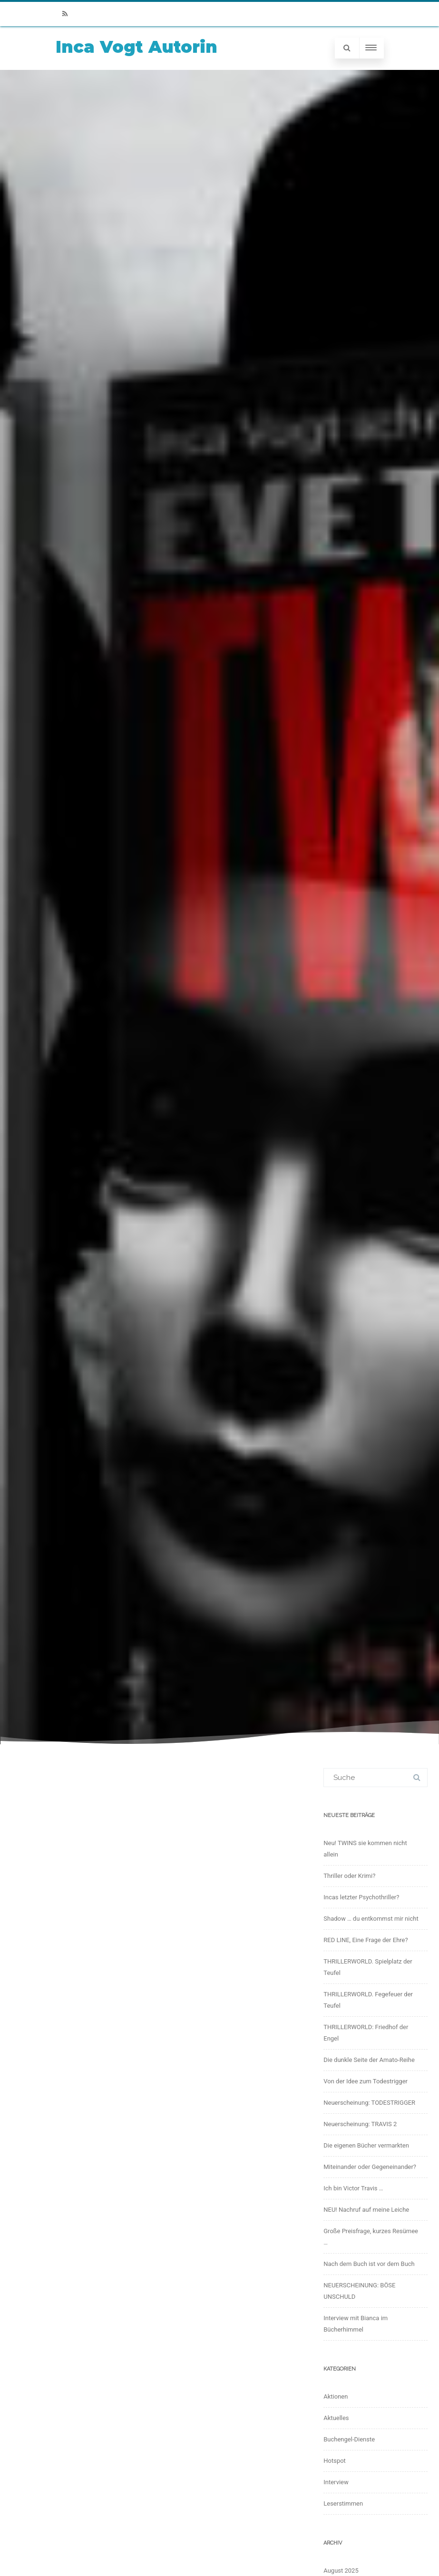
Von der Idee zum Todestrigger (365, 2081)
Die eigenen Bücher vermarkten (366, 2145)
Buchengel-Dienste (349, 2439)
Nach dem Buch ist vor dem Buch (369, 2263)
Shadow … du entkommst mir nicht (370, 1918)
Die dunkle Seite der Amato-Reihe (369, 2059)
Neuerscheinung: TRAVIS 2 (360, 2124)
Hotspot (334, 2460)
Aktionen (335, 2396)
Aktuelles (336, 2417)
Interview (336, 2482)
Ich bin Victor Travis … (353, 2188)
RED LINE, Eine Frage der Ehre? (365, 1940)
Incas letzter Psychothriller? (361, 1897)
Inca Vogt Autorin (136, 47)
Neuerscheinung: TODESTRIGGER (369, 2102)
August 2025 (340, 2570)
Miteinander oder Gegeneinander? (369, 2166)
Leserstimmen (343, 2503)
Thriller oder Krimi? (349, 1875)
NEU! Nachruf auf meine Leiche (366, 2209)
